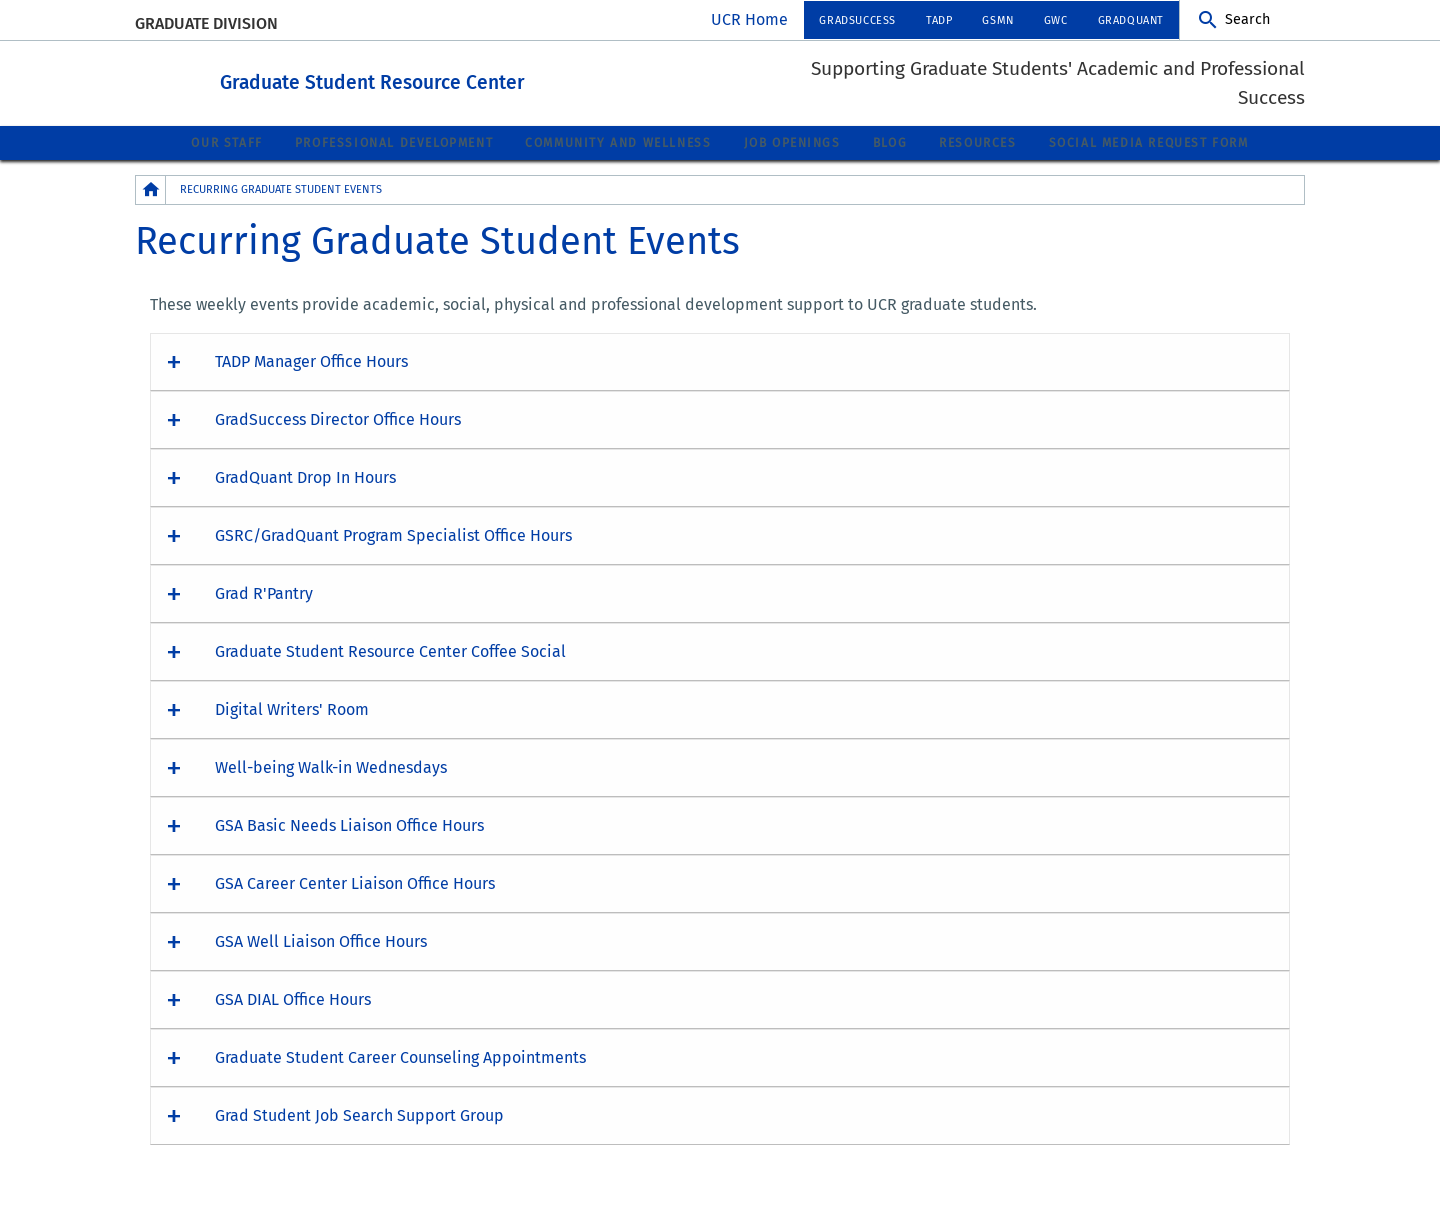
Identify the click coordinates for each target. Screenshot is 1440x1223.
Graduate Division (206, 23)
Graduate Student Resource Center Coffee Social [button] (390, 650)
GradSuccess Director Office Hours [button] (338, 418)
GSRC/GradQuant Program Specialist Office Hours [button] (393, 534)
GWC (1056, 20)
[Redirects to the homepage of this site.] (151, 188)
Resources (977, 142)
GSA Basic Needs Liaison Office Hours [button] (349, 824)
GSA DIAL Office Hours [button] (293, 998)
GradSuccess (857, 20)
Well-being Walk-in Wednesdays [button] (331, 766)
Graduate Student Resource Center (482, 78)
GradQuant (1131, 20)
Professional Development (394, 142)
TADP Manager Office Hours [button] (311, 360)
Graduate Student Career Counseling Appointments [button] (400, 1056)
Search (1247, 19)
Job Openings (792, 142)
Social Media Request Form (1149, 142)
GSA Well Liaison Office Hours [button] (321, 940)
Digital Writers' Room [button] (292, 708)
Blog (890, 142)
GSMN (997, 20)
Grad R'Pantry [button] (264, 592)
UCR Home (749, 19)
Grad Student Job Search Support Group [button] (359, 1114)
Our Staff (226, 142)
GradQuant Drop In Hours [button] (305, 476)
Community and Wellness (618, 142)
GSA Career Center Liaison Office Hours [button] (355, 882)
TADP (939, 20)
